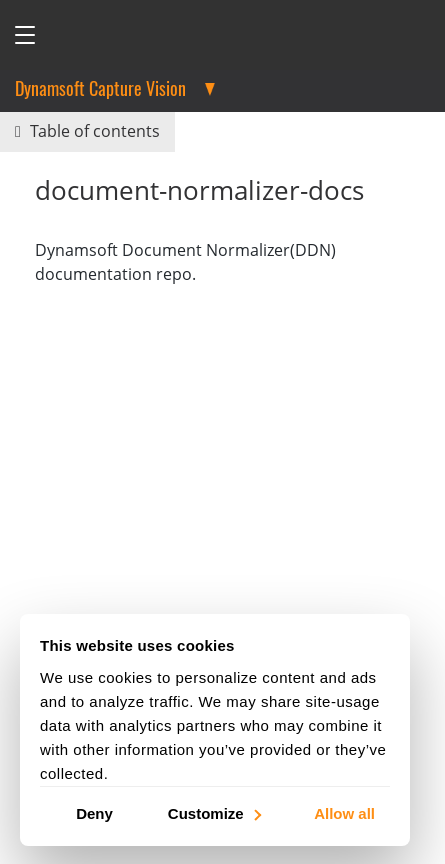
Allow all (344, 812)
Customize (213, 812)
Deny (94, 812)
